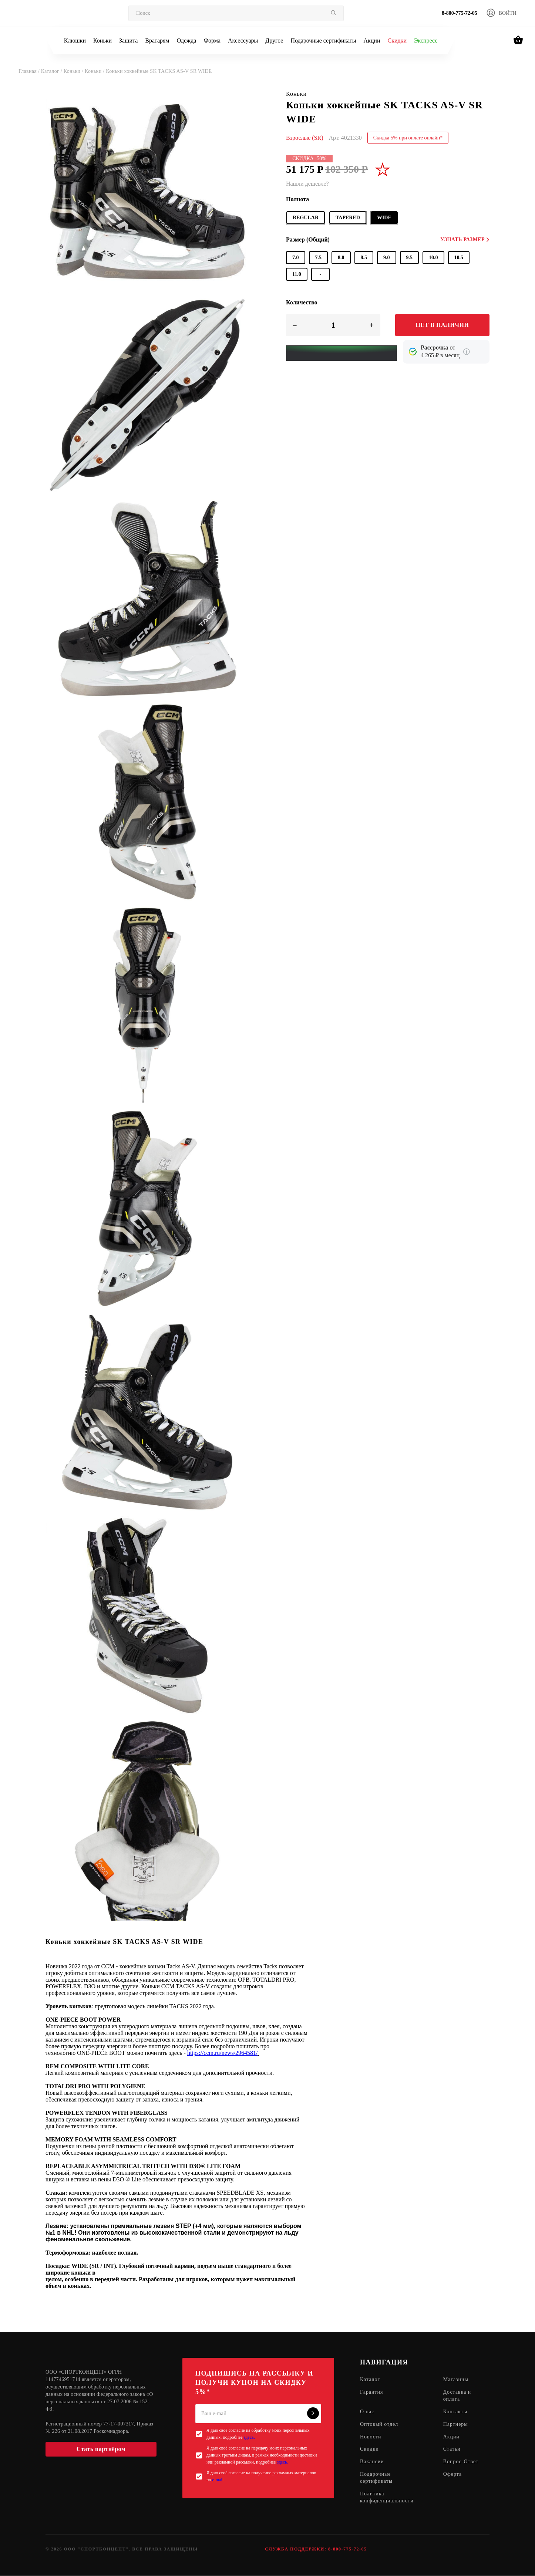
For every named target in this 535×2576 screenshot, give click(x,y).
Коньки (102, 40)
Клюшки (75, 40)
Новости (370, 2437)
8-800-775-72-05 (459, 13)
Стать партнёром (101, 2449)
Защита (128, 40)
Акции (371, 40)
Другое (274, 40)
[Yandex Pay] (341, 353)
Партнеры (455, 2424)
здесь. (249, 2437)
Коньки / (74, 71)
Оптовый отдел (379, 2424)
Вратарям (157, 40)
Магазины (456, 2380)
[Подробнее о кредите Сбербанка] (466, 351)
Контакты (455, 2412)
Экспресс (425, 40)
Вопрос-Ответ (461, 2462)
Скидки (396, 40)
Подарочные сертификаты (323, 40)
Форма (212, 40)
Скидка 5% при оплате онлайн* (408, 138)
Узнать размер (464, 239)
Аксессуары (243, 40)
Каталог (370, 2380)
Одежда (186, 40)
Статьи (452, 2449)
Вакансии (372, 2462)
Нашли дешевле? (307, 183)
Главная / (29, 71)
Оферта (452, 2475)
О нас (367, 2412)
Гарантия (371, 2392)
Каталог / (52, 71)
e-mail (217, 2479)
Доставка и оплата (457, 2396)
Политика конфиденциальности (387, 2498)
